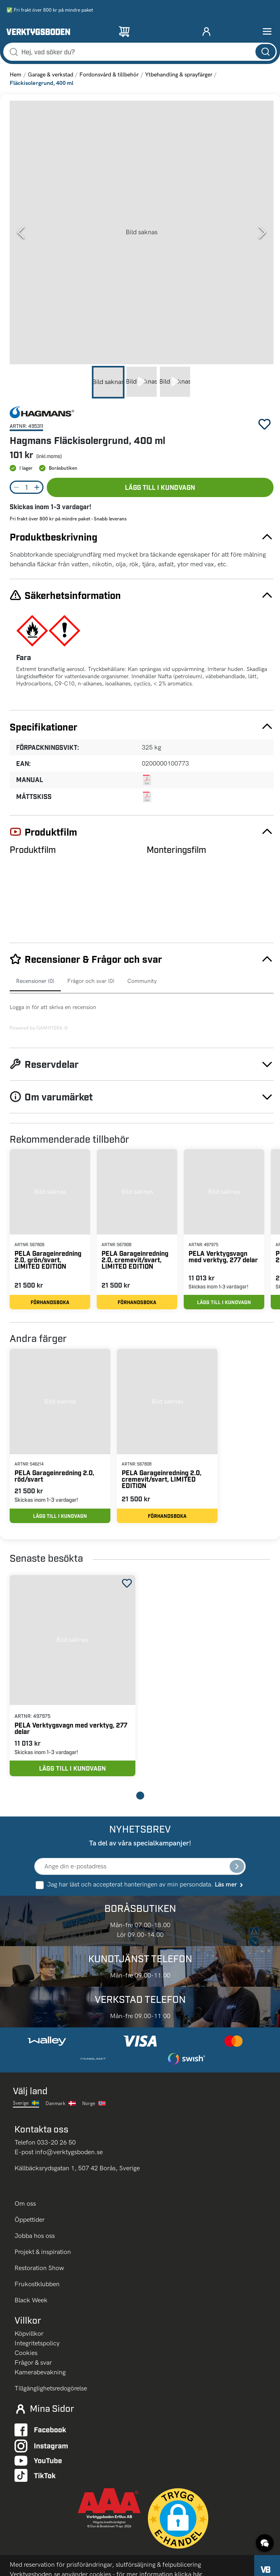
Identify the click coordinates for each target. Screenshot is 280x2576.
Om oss (26, 2203)
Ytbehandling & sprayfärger (178, 74)
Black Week (31, 2300)
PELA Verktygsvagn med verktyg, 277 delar (223, 1256)
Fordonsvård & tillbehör (109, 74)
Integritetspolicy (37, 2343)
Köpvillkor (29, 2333)
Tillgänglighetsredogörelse (51, 2388)
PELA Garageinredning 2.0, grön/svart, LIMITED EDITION (48, 1259)
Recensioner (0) (35, 981)
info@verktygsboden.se (69, 2152)
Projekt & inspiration (43, 2252)
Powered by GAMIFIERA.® (39, 1028)
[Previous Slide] (21, 232)
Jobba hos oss (35, 2236)
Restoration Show (39, 2268)
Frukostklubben (37, 2284)
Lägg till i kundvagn (160, 487)
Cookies (26, 2353)
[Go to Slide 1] (108, 382)
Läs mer (229, 1884)
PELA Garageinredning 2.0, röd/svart (54, 1476)
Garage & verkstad (50, 74)
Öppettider (30, 2219)
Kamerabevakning (40, 2372)
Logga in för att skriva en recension (53, 1007)
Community (142, 981)
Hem (15, 74)
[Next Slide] (262, 232)
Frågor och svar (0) (90, 981)
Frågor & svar (33, 2362)
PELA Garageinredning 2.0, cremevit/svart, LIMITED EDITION (135, 1259)
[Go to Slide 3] (175, 381)
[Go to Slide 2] (141, 381)
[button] (142, 232)
